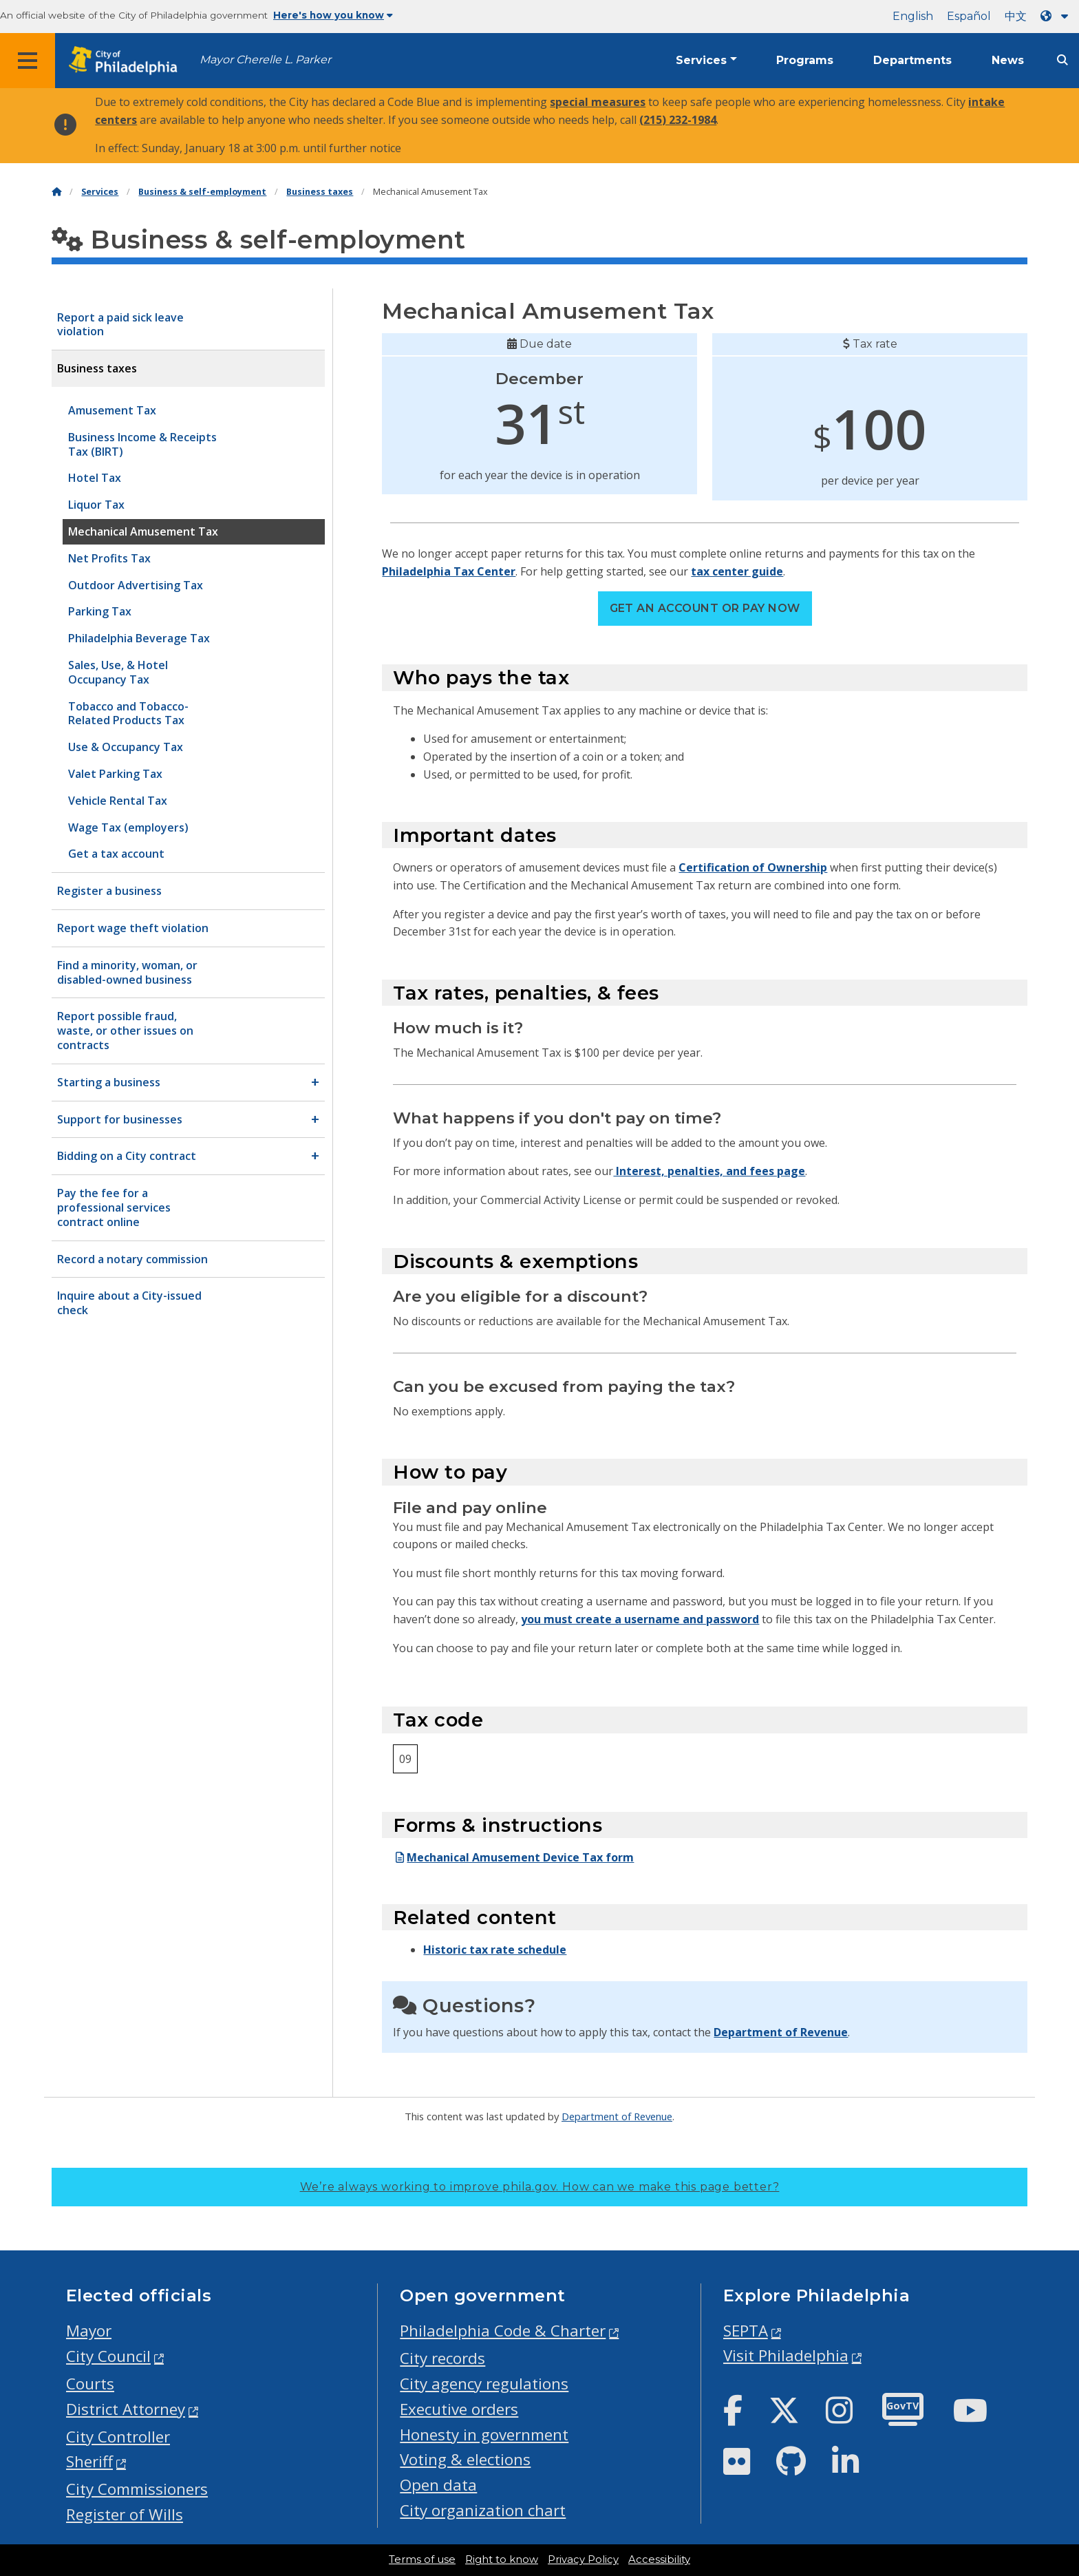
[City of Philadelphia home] (127, 61)
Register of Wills (124, 2514)
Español (969, 16)
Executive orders (459, 2409)
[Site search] (1062, 60)
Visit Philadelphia (785, 2355)
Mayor (88, 2330)
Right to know (501, 2559)
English (913, 16)
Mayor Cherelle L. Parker (265, 59)
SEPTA (745, 2330)
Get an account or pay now (705, 608)
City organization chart (483, 2510)
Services (701, 60)
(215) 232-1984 (677, 119)
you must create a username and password (640, 1619)
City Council (108, 2356)
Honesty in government (484, 2434)
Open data (438, 2484)
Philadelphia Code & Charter (503, 2330)
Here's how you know (333, 15)
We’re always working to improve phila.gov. (540, 2186)
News (1008, 60)
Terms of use (422, 2559)
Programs (804, 60)
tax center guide (737, 571)
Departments (912, 60)
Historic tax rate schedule (494, 1949)
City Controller (118, 2436)
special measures (597, 101)
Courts (90, 2383)
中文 (1016, 16)
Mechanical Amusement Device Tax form (513, 1857)
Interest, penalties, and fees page (709, 1171)
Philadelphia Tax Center (448, 571)
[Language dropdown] (1057, 16)
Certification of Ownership (753, 867)
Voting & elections (465, 2459)
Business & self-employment (202, 192)
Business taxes (319, 192)
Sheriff (89, 2461)
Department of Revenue (781, 2032)
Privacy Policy (583, 2559)
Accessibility (659, 2559)
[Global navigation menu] (27, 60)
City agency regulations (484, 2383)
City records (442, 2358)
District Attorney (125, 2409)
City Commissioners (137, 2489)
